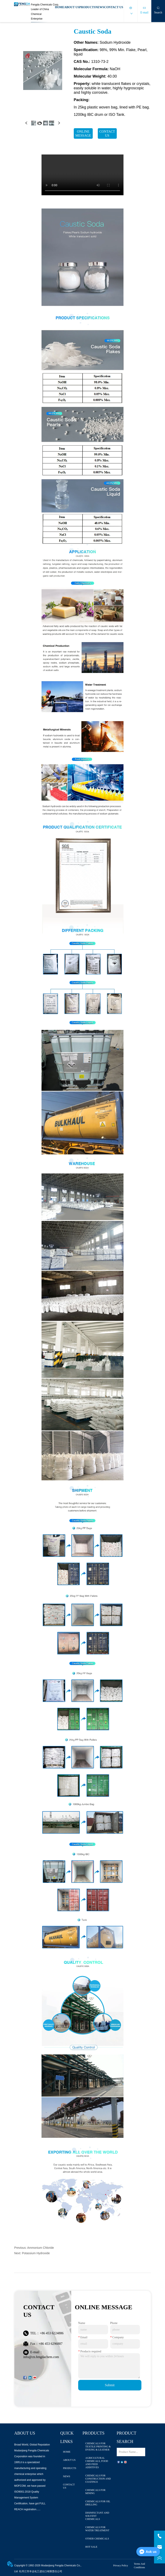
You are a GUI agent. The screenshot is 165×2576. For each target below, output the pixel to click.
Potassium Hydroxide (36, 2253)
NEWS (99, 7)
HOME (59, 7)
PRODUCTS (87, 7)
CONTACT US (113, 7)
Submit (110, 2385)
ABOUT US (71, 7)
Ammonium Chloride (40, 2247)
